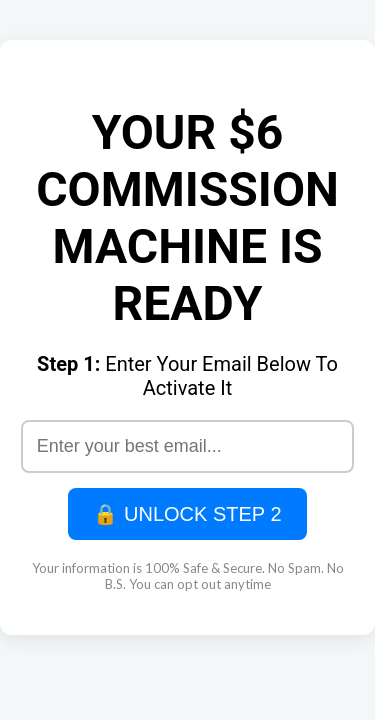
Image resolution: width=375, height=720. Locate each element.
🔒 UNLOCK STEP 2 (187, 514)
